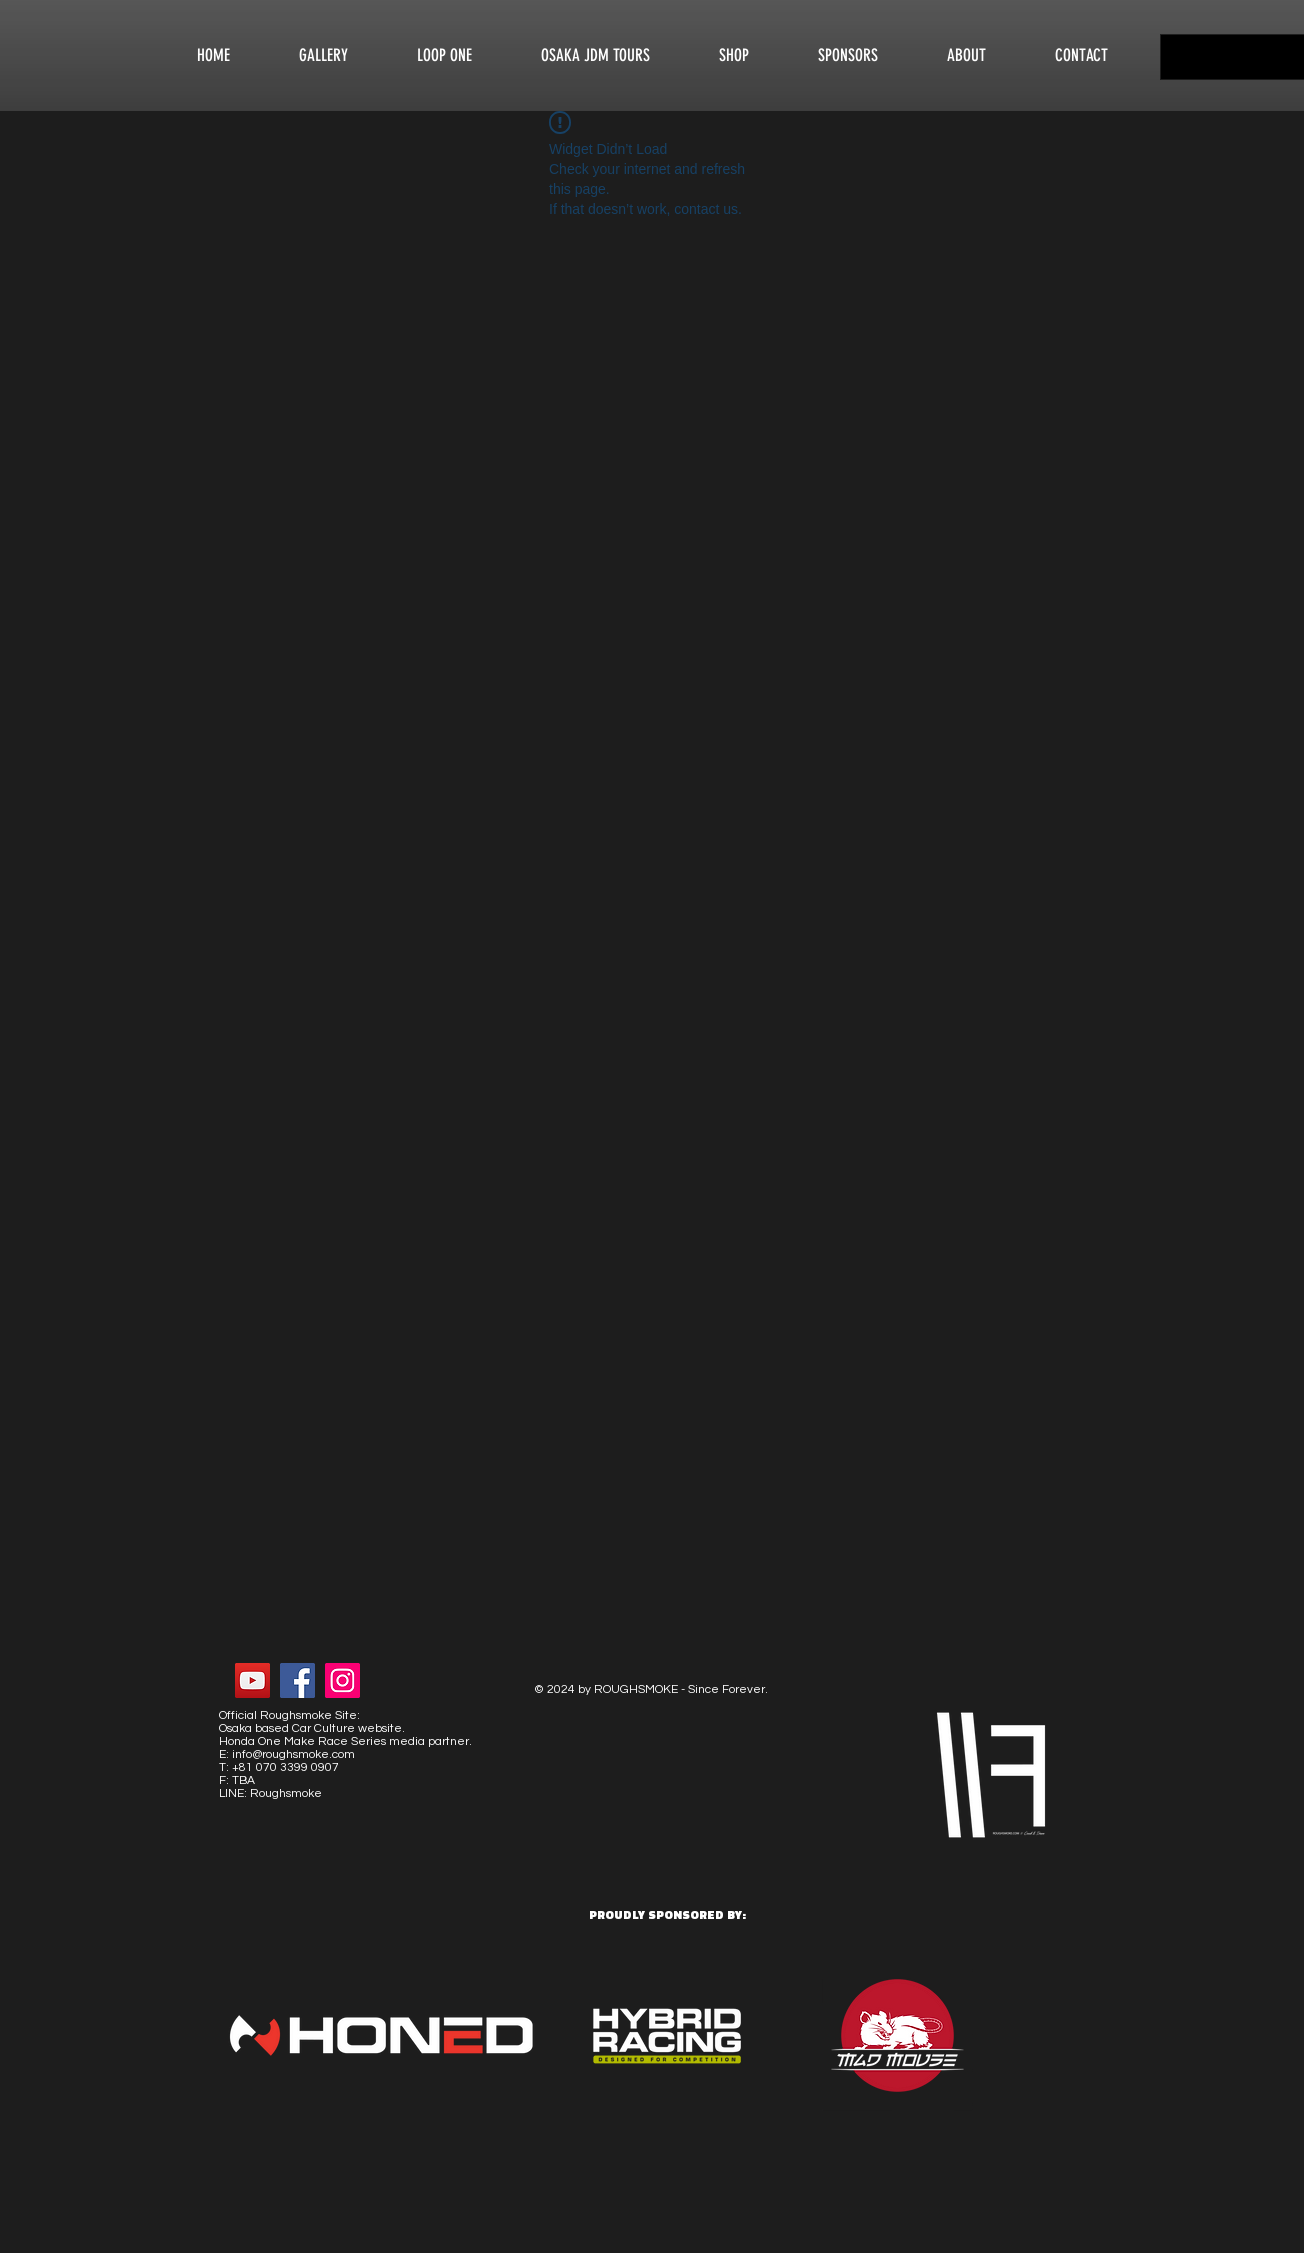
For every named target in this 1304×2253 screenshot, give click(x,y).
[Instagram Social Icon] (342, 1680)
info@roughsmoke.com (293, 1754)
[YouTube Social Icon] (252, 1680)
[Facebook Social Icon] (297, 1680)
